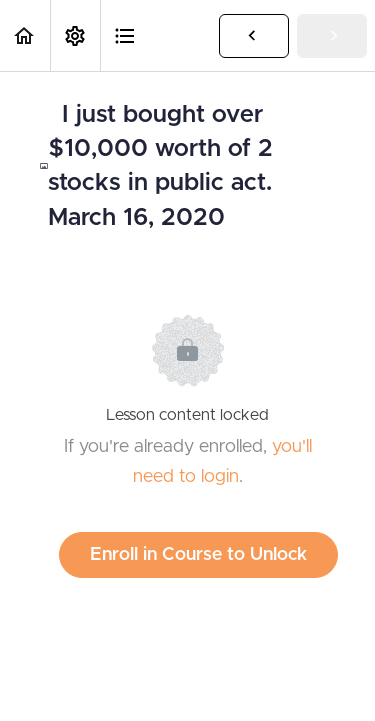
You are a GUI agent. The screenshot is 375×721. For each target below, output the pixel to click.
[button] (25, 35)
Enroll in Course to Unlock (198, 555)
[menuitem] (75, 35)
